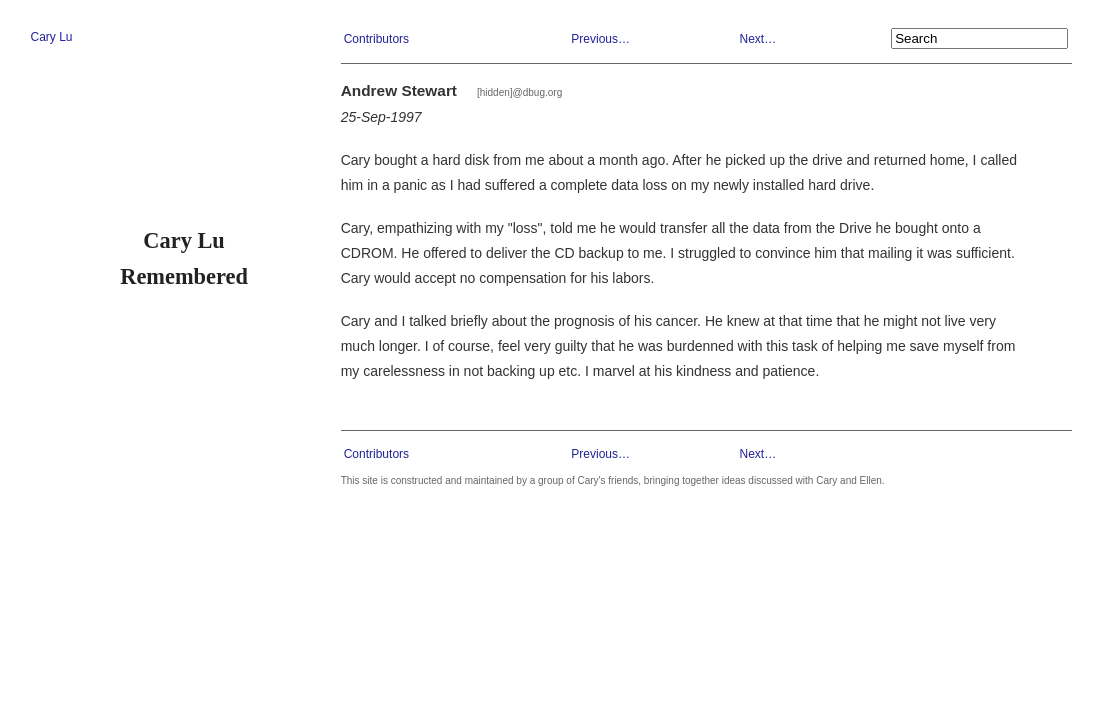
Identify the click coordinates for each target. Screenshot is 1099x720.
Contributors (376, 39)
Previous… (600, 39)
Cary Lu (51, 37)
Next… (757, 39)
